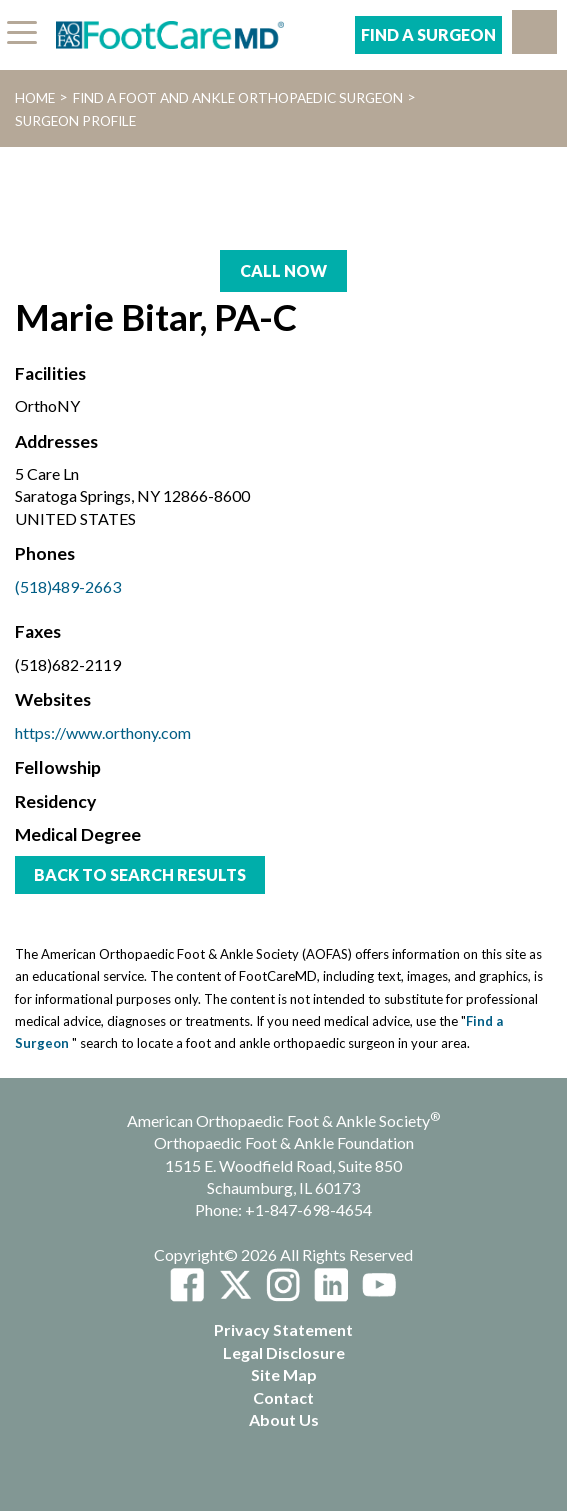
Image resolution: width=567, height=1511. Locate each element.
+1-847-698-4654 (308, 1209)
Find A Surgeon (428, 34)
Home (35, 98)
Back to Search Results (140, 874)
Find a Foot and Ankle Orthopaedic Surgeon (238, 98)
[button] (534, 32)
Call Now (283, 270)
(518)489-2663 (68, 586)
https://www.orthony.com (103, 732)
